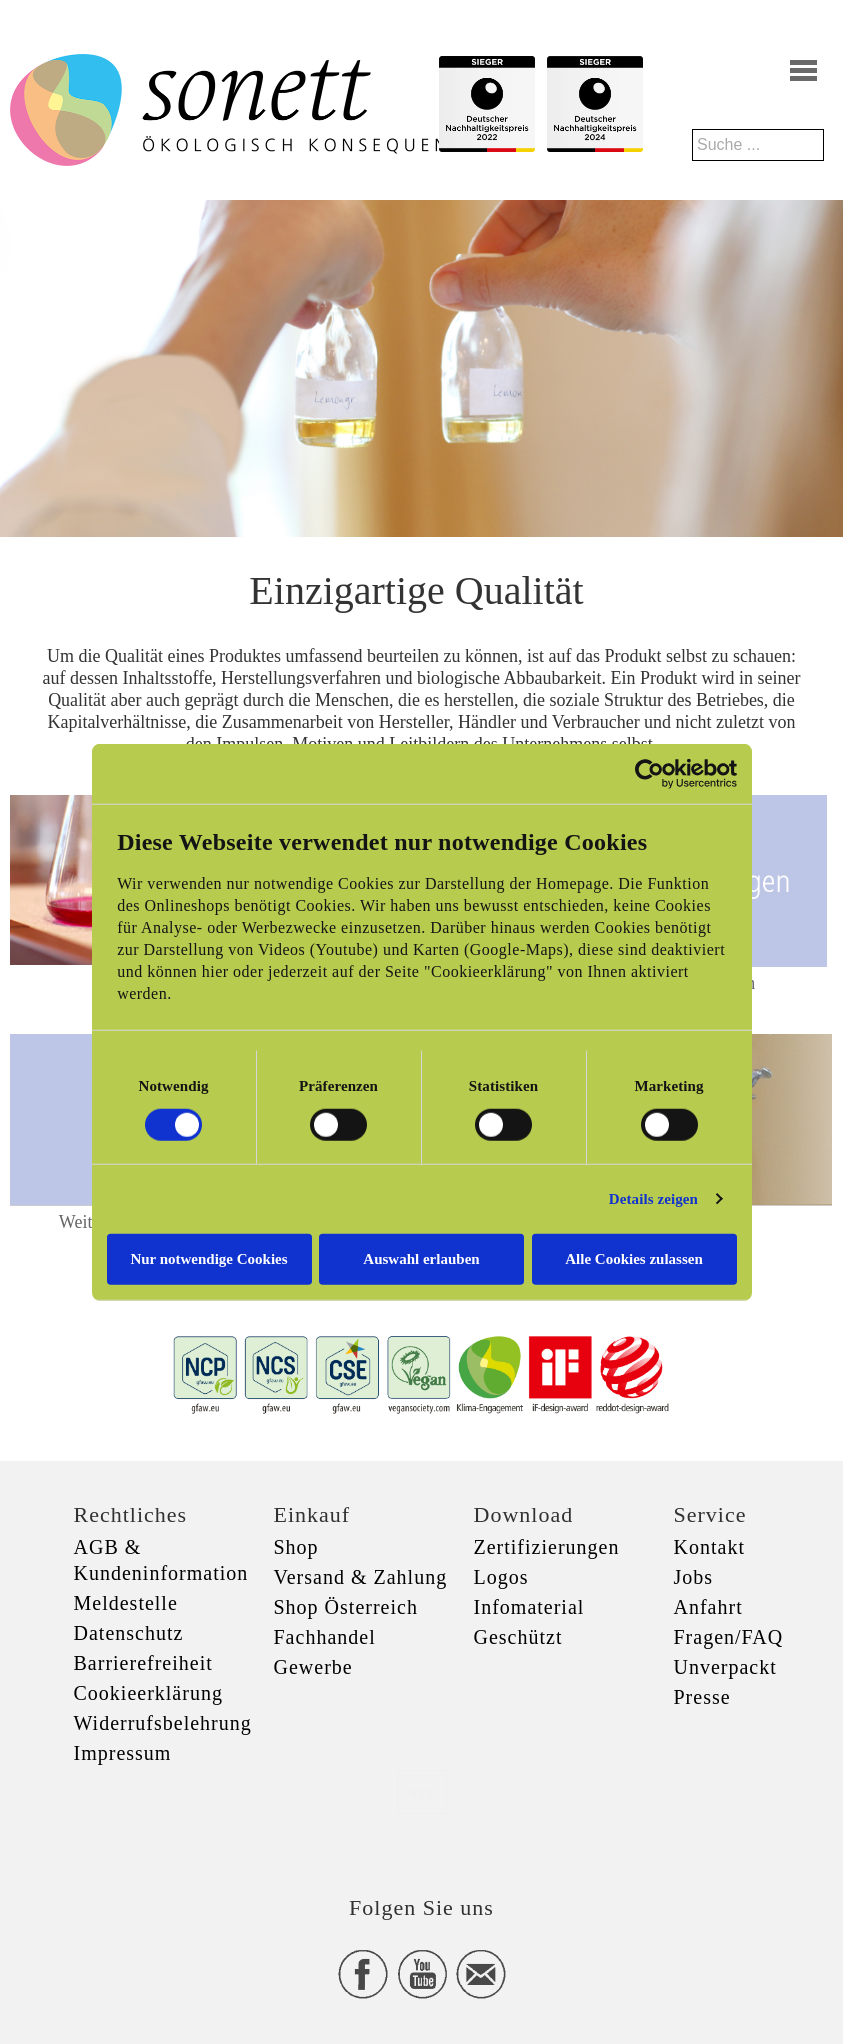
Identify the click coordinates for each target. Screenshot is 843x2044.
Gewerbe (313, 1667)
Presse (702, 1697)
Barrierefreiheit (143, 1663)
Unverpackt (725, 1667)
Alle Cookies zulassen (634, 1258)
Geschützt (518, 1637)
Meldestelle (126, 1603)
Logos (501, 1577)
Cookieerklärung (148, 1693)
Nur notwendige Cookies (208, 1258)
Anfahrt (708, 1607)
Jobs (694, 1577)
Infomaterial (529, 1607)
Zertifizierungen (547, 1547)
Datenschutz (129, 1633)
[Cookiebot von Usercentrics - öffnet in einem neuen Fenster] (649, 774)
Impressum (123, 1753)
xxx (422, 1791)
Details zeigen (653, 1199)
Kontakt (709, 1547)
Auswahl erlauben (421, 1258)
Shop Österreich (346, 1607)
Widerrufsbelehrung (163, 1723)
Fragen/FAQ (729, 1637)
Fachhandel (325, 1637)
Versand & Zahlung (361, 1577)
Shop (296, 1547)
